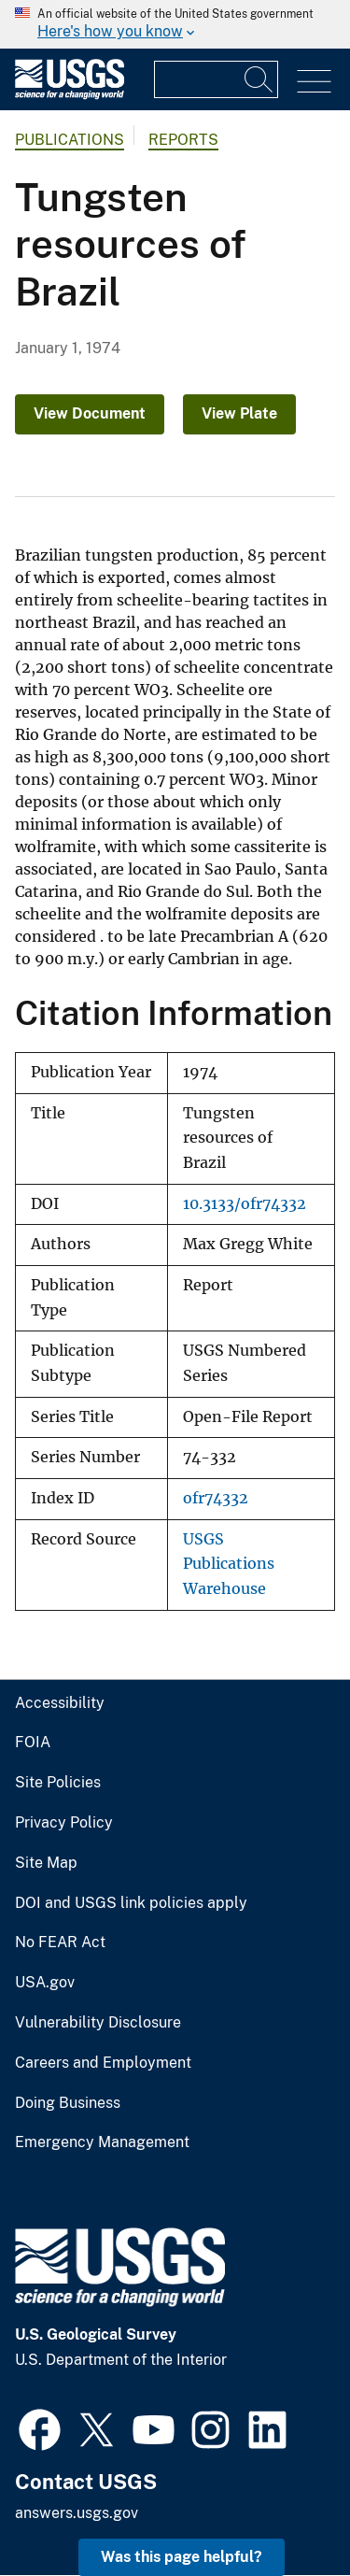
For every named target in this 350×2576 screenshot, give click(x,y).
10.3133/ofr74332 (244, 1204)
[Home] (69, 95)
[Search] (259, 79)
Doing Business (67, 2103)
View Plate (239, 413)
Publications (69, 140)
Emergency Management (102, 2142)
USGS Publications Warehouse (228, 1564)
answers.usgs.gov (76, 2513)
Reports (183, 140)
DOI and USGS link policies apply (131, 1903)
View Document (90, 413)
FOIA (32, 1742)
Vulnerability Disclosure (98, 2022)
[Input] (216, 79)
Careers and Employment (103, 2063)
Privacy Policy (64, 1823)
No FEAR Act (60, 1942)
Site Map (46, 1863)
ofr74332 (215, 1498)
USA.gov (45, 1982)
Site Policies (58, 1782)
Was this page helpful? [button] (181, 2557)
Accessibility (60, 1703)
